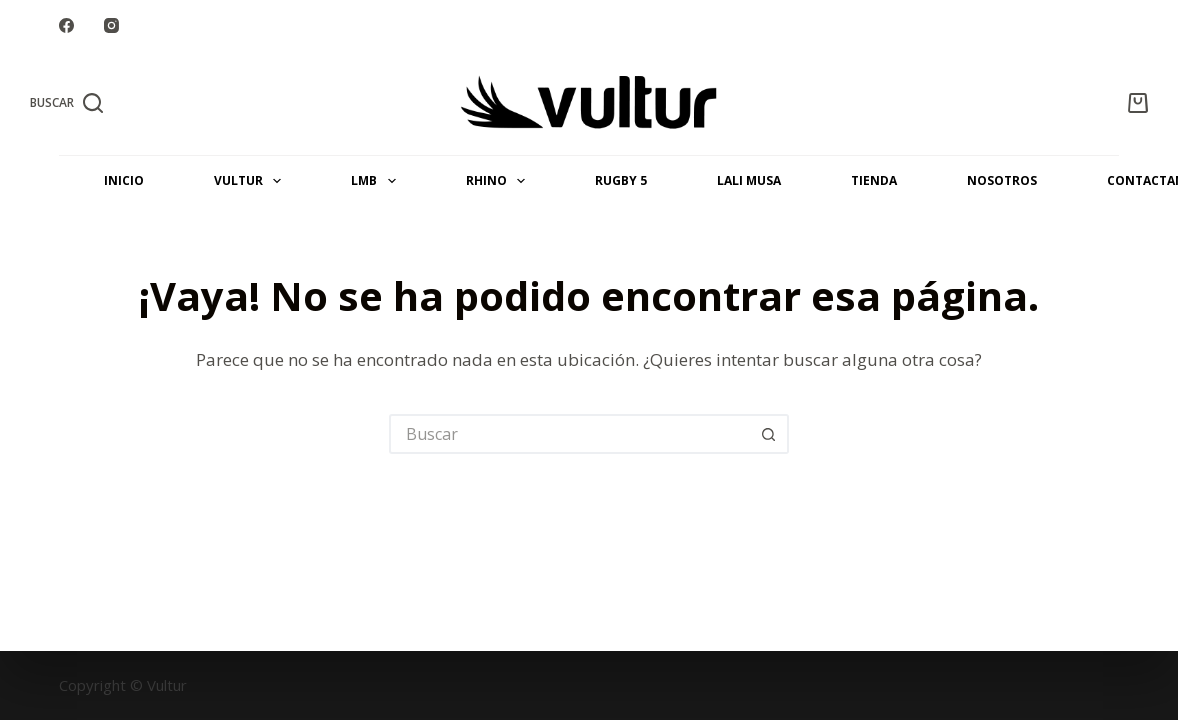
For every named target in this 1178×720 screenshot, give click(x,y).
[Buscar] (66, 103)
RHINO (499, 181)
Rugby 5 (621, 180)
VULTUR (251, 181)
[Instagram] (111, 25)
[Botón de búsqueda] (769, 434)
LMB (377, 181)
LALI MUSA (749, 180)
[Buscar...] (569, 434)
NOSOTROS (1002, 180)
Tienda (874, 180)
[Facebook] (66, 25)
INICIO (124, 180)
